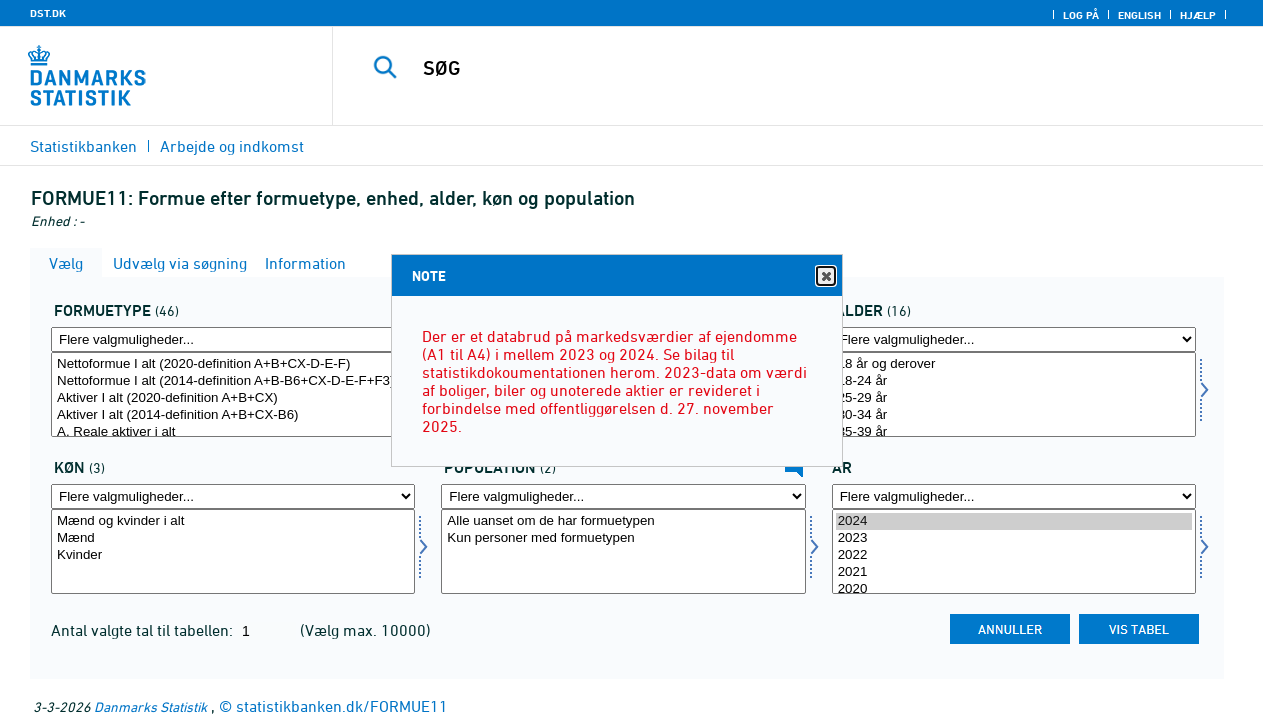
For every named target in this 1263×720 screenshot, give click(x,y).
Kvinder (233, 555)
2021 (1014, 572)
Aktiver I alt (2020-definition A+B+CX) (233, 398)
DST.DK (48, 13)
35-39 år (1014, 432)
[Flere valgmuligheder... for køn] (233, 496)
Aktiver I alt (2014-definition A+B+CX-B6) (233, 415)
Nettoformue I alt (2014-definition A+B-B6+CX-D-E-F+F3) (233, 381)
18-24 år (1014, 381)
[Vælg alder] (1014, 394)
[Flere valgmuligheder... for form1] (233, 339)
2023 (1014, 538)
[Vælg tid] (1014, 551)
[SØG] (782, 68)
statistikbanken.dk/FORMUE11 (342, 706)
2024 (1014, 521)
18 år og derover (1014, 364)
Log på (1081, 15)
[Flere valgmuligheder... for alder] (1014, 339)
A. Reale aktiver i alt (233, 432)
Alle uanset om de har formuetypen (623, 521)
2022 (1014, 555)
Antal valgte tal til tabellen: (144, 630)
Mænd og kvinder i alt (233, 521)
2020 (1014, 589)
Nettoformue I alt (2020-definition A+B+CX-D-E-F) (233, 364)
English (1139, 15)
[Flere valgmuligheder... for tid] (1014, 496)
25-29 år (1014, 398)
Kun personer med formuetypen (623, 538)
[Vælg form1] (233, 394)
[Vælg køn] (233, 551)
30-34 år (1014, 415)
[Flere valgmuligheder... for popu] (623, 496)
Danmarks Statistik (150, 706)
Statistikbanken (83, 146)
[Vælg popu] (623, 551)
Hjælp (1198, 15)
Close (825, 276)
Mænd (233, 538)
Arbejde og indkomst (232, 146)
